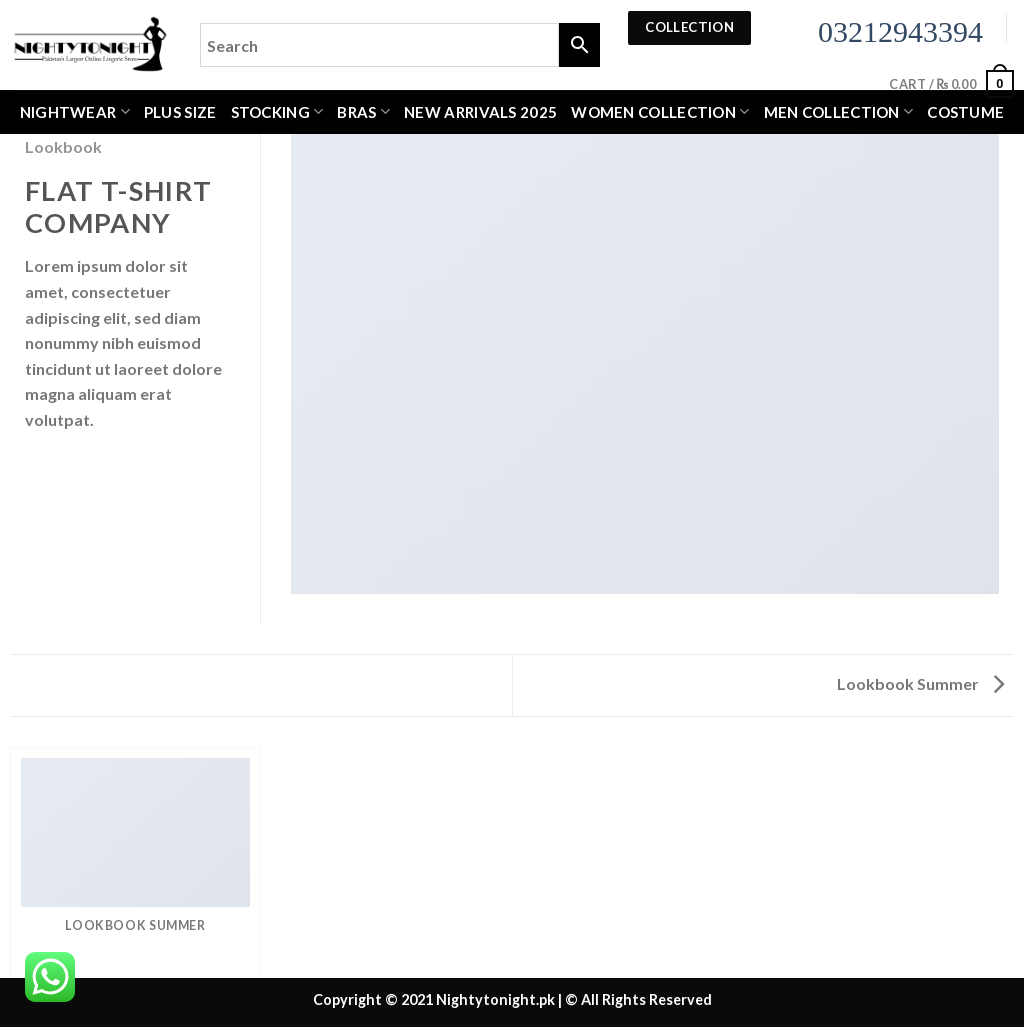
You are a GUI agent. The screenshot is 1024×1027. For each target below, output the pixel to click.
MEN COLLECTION (839, 111)
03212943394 (900, 31)
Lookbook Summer (920, 683)
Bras (363, 111)
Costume (965, 112)
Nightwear (75, 111)
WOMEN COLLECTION (660, 111)
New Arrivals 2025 (480, 112)
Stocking (277, 111)
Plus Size (180, 112)
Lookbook (63, 146)
